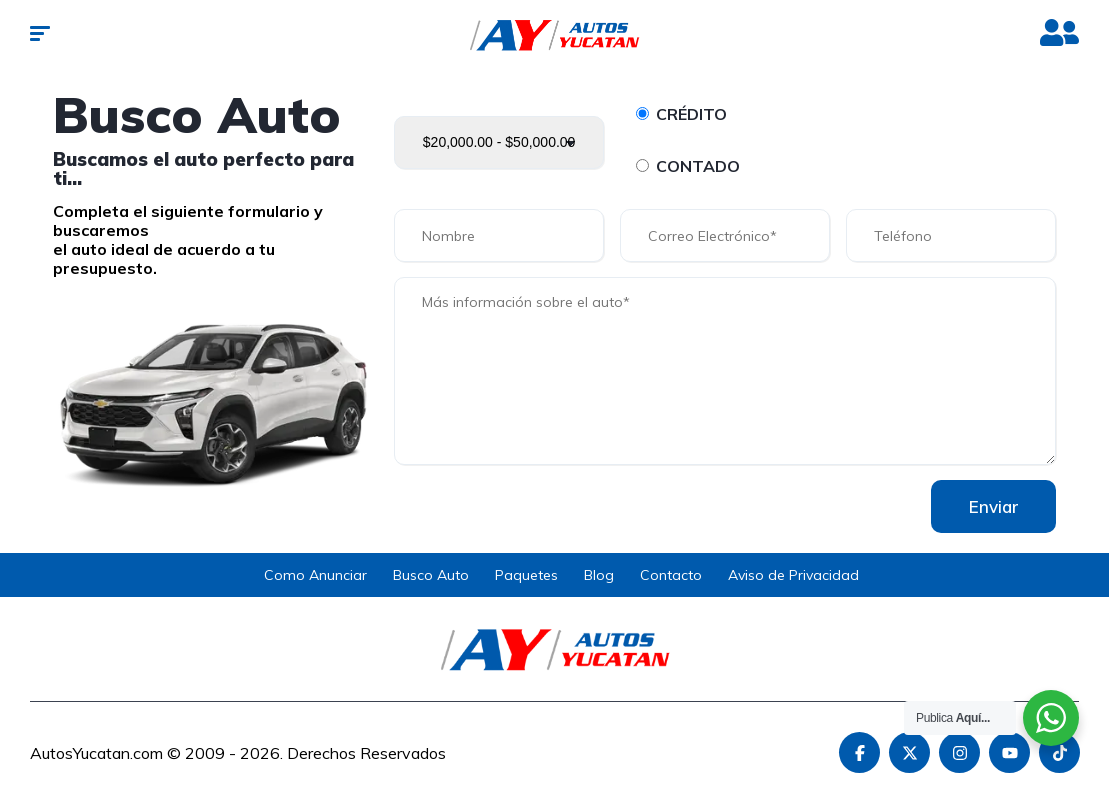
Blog (599, 575)
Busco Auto (431, 575)
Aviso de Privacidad (793, 575)
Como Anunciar (315, 575)
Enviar (991, 506)
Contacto (671, 575)
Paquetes (526, 575)
